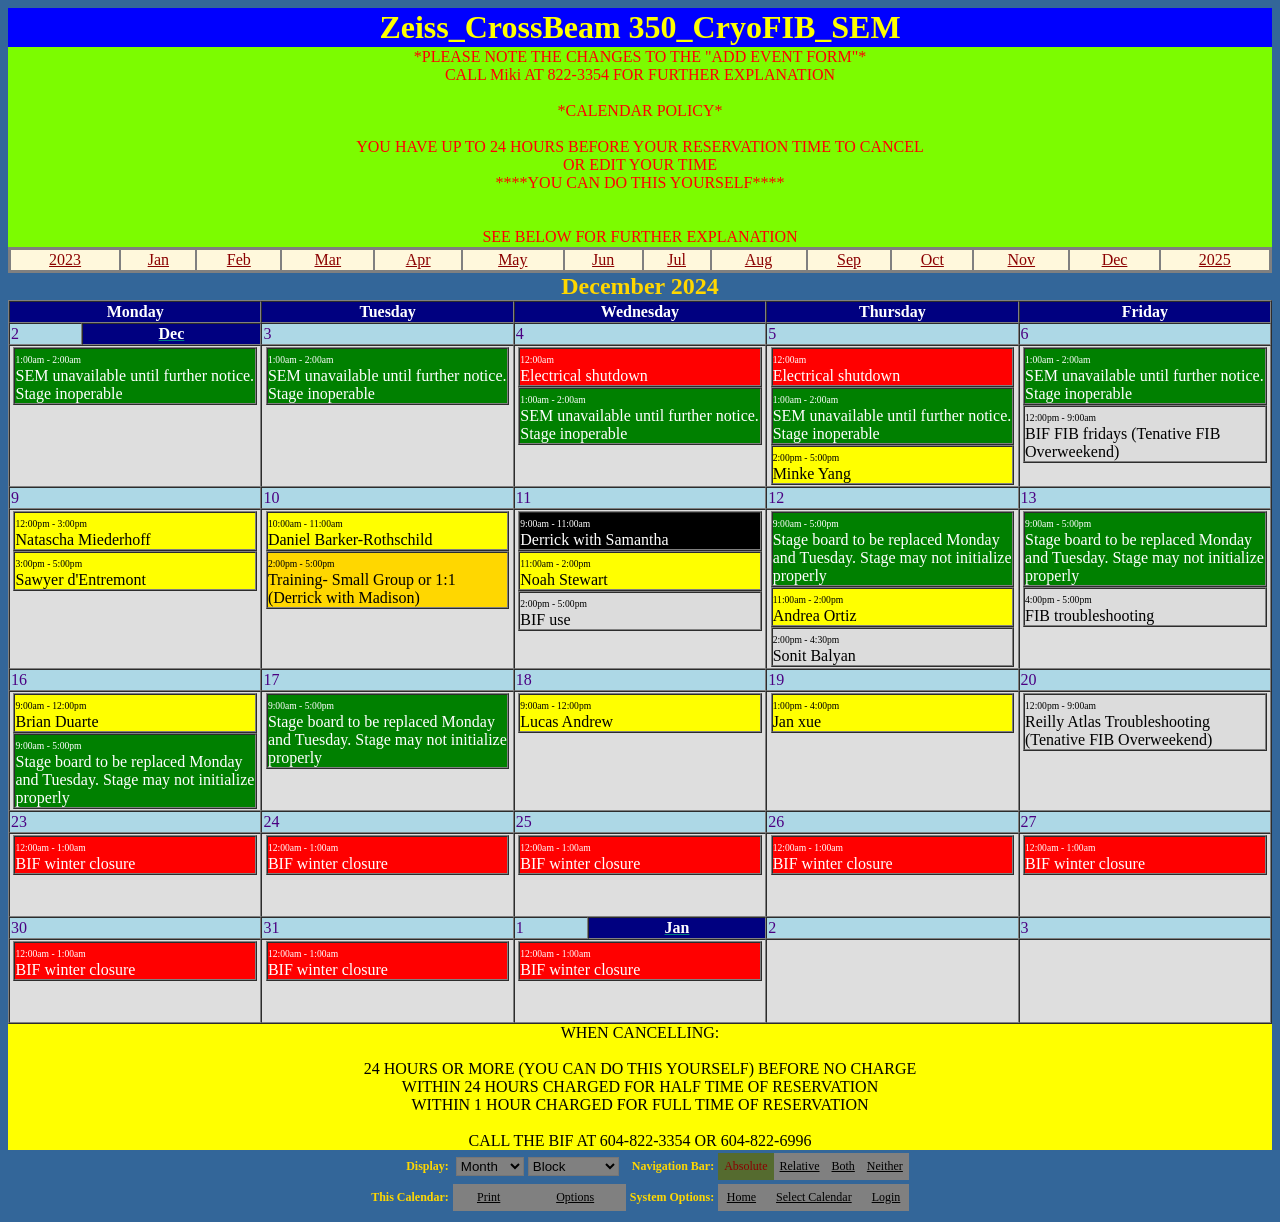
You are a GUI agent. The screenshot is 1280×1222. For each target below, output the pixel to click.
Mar (327, 259)
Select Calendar (814, 1197)
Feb (239, 259)
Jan (158, 259)
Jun (603, 259)
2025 (1215, 259)
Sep (849, 259)
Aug (759, 259)
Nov (1022, 259)
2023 (65, 259)
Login (886, 1197)
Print (488, 1197)
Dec (1115, 259)
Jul (676, 259)
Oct (932, 259)
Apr (418, 259)
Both (843, 1166)
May (512, 259)
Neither (885, 1166)
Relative (800, 1166)
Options (575, 1197)
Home (741, 1197)
